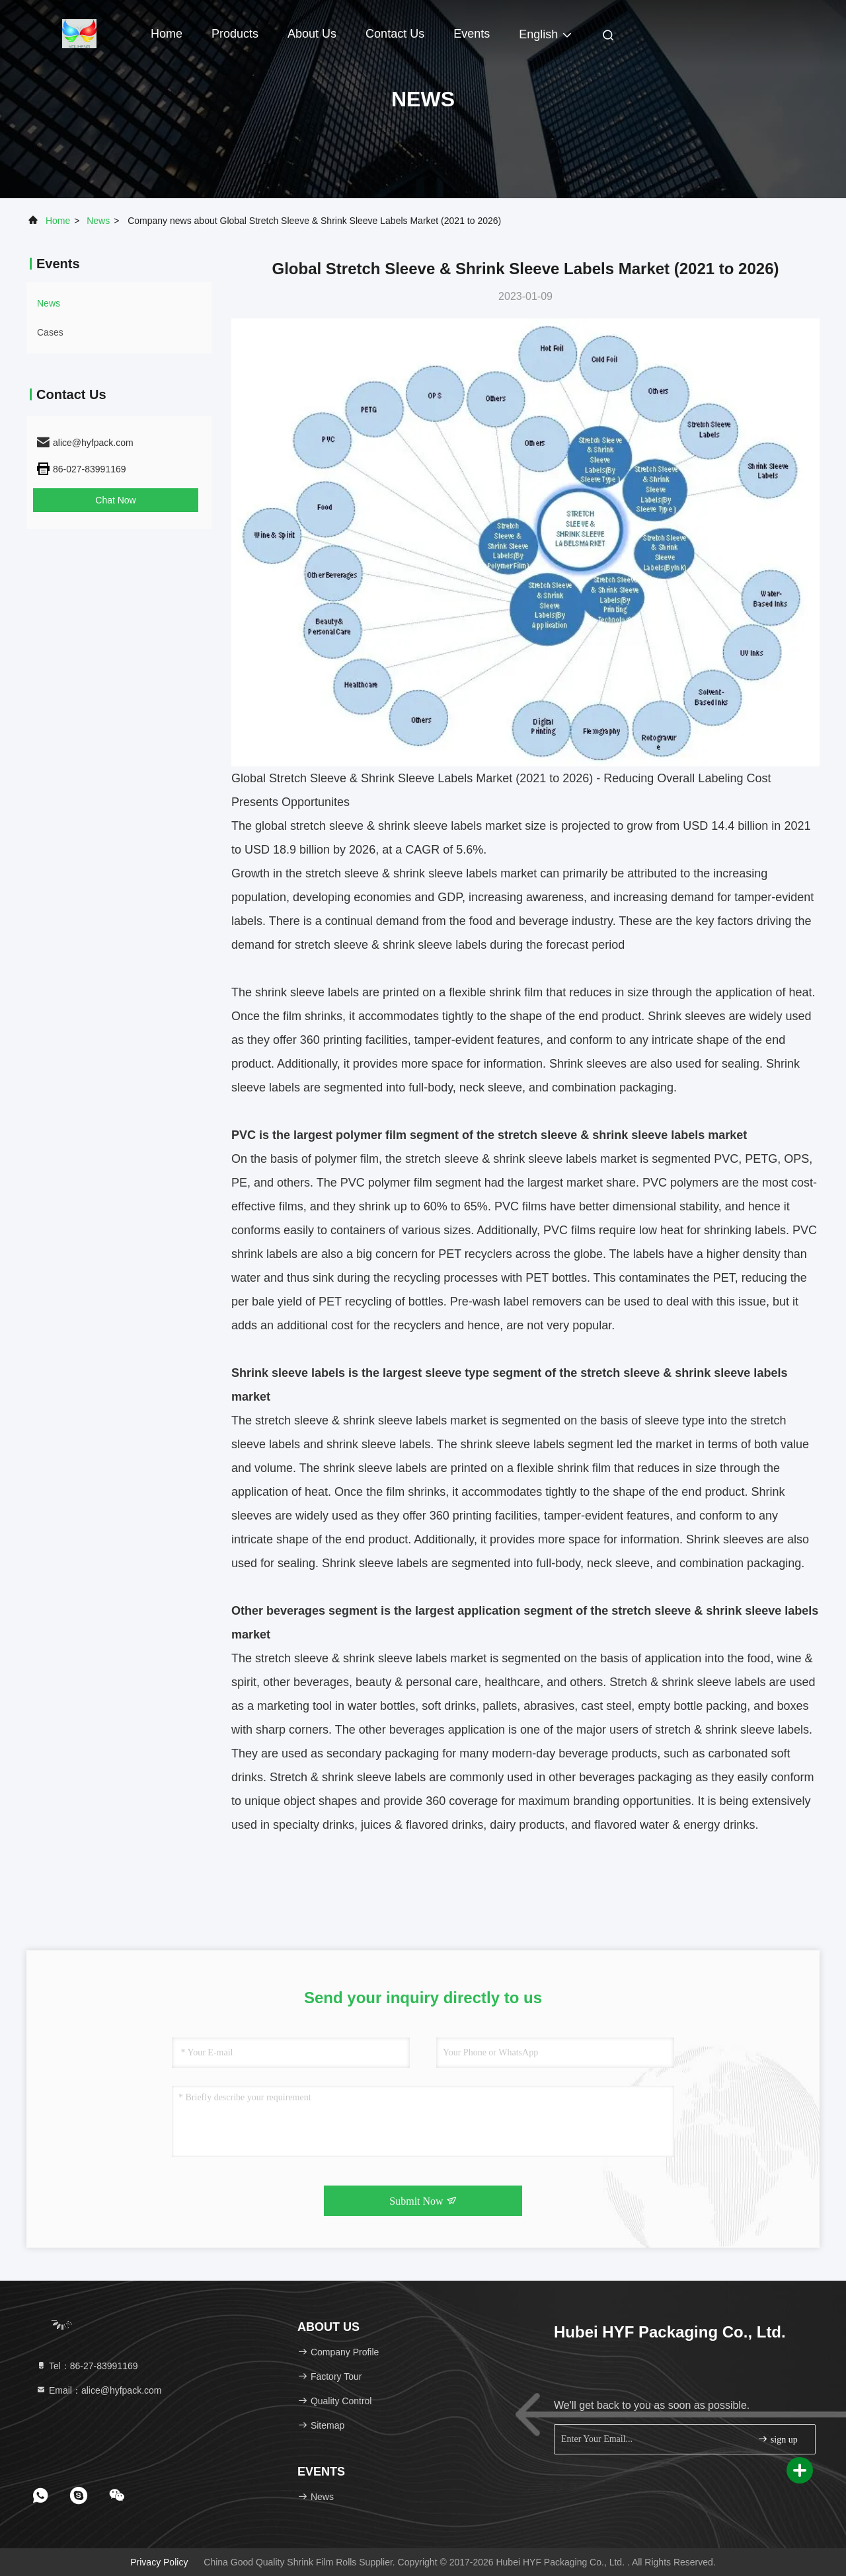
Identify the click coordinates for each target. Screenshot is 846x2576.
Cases (50, 332)
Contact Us (394, 33)
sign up (777, 2439)
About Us (312, 33)
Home (166, 33)
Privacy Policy (159, 2562)
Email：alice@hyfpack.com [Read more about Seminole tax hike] (99, 2390)
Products (235, 33)
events (471, 33)
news (98, 220)
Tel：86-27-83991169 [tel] (87, 2366)
